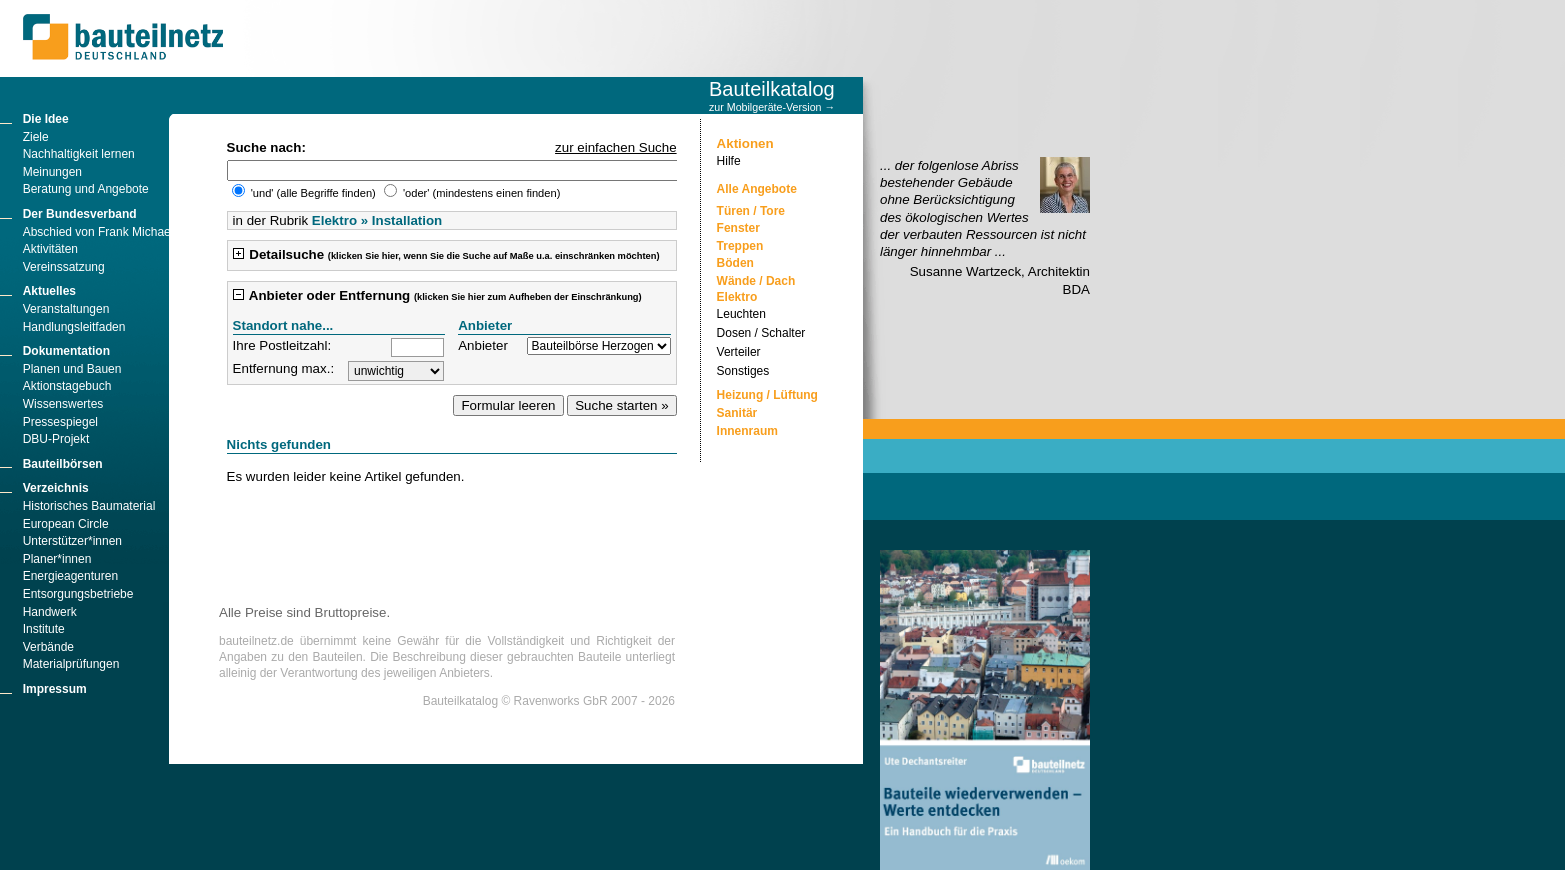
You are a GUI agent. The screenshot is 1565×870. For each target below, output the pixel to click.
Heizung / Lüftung (767, 395)
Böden (735, 263)
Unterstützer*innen (72, 541)
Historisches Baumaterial (89, 506)
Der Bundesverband (80, 214)
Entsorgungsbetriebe (78, 594)
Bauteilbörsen (63, 464)
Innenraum (747, 431)
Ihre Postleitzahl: (282, 345)
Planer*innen (57, 559)
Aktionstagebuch (67, 386)
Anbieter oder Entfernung (437, 295)
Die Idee (46, 119)
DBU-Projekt (56, 439)
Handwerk (50, 612)
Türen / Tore (751, 211)
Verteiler (739, 352)
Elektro (737, 297)
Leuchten (741, 314)
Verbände (48, 647)
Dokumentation (66, 351)
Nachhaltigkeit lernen (79, 154)
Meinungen (52, 172)
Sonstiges (743, 371)
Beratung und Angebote (86, 189)
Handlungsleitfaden (74, 327)
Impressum (55, 689)
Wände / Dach (756, 281)
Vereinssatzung (64, 267)
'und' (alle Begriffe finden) (305, 193)
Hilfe (729, 161)
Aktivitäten (50, 249)
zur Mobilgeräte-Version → (772, 107)
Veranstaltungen (66, 309)
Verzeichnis (56, 488)
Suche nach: (266, 147)
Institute (44, 629)
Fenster (738, 228)
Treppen (740, 246)
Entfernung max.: (284, 368)
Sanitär (737, 413)
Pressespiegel (60, 422)
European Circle (66, 524)
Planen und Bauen (72, 369)
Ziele (36, 137)
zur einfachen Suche (616, 147)
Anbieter (483, 345)
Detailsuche (446, 254)
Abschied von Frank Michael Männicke (125, 232)
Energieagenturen (70, 576)
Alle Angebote (757, 189)
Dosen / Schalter (761, 333)
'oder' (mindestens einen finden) (472, 193)
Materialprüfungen (71, 664)
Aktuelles (49, 291)
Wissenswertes (63, 404)
